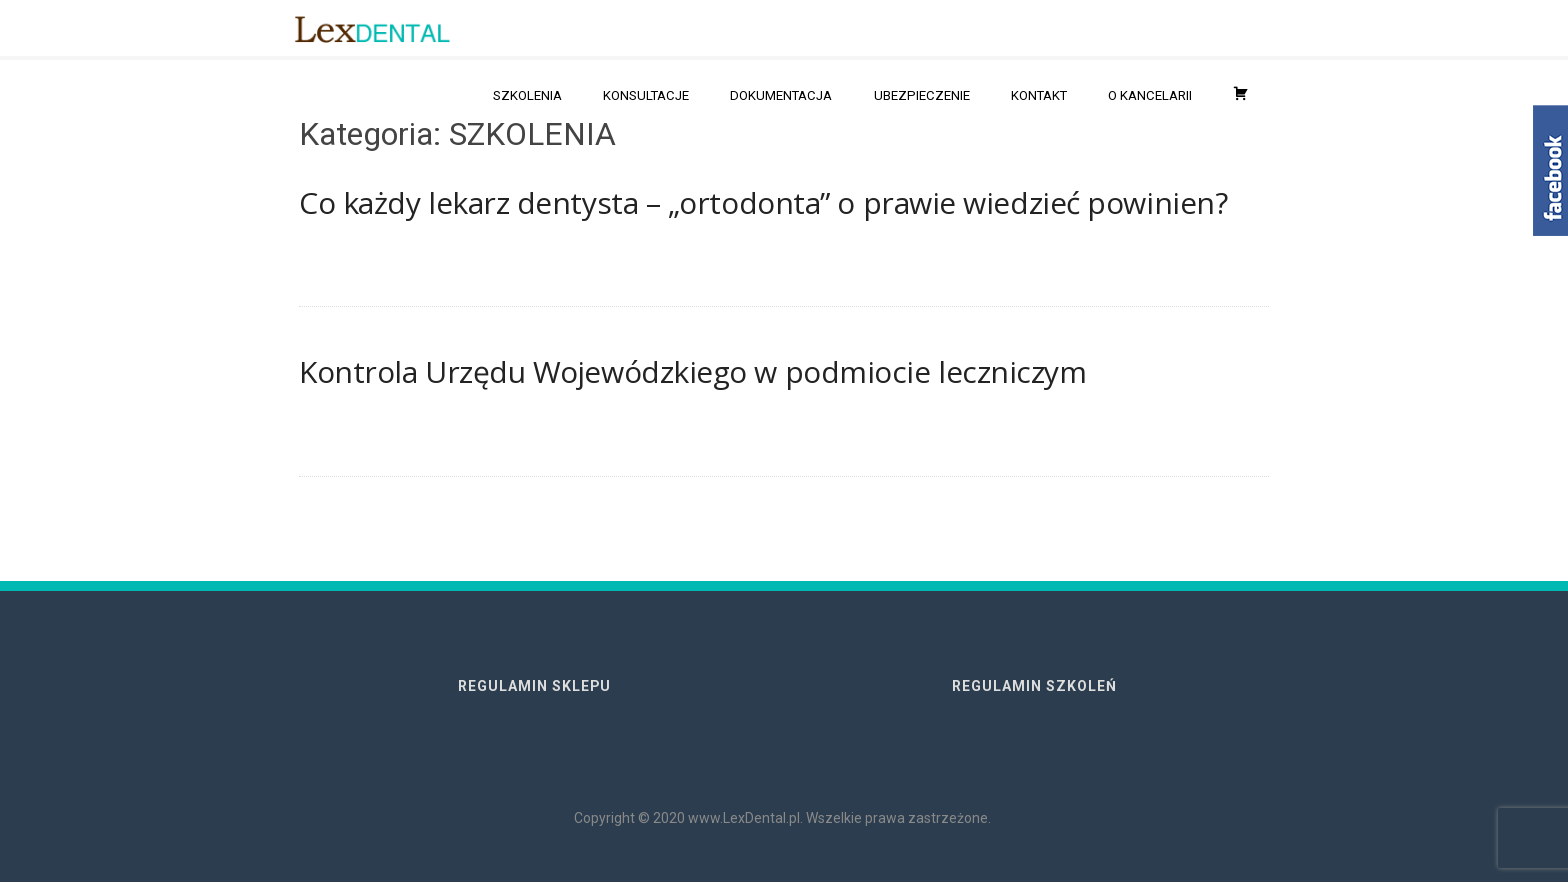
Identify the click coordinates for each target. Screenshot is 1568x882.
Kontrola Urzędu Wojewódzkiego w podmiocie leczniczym (693, 371)
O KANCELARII (1150, 95)
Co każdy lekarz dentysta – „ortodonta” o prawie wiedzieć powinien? (763, 202)
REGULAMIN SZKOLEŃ (1034, 686)
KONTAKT (1039, 95)
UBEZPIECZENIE (922, 95)
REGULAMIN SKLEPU (534, 686)
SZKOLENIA (527, 95)
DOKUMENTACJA (781, 95)
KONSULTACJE (646, 95)
